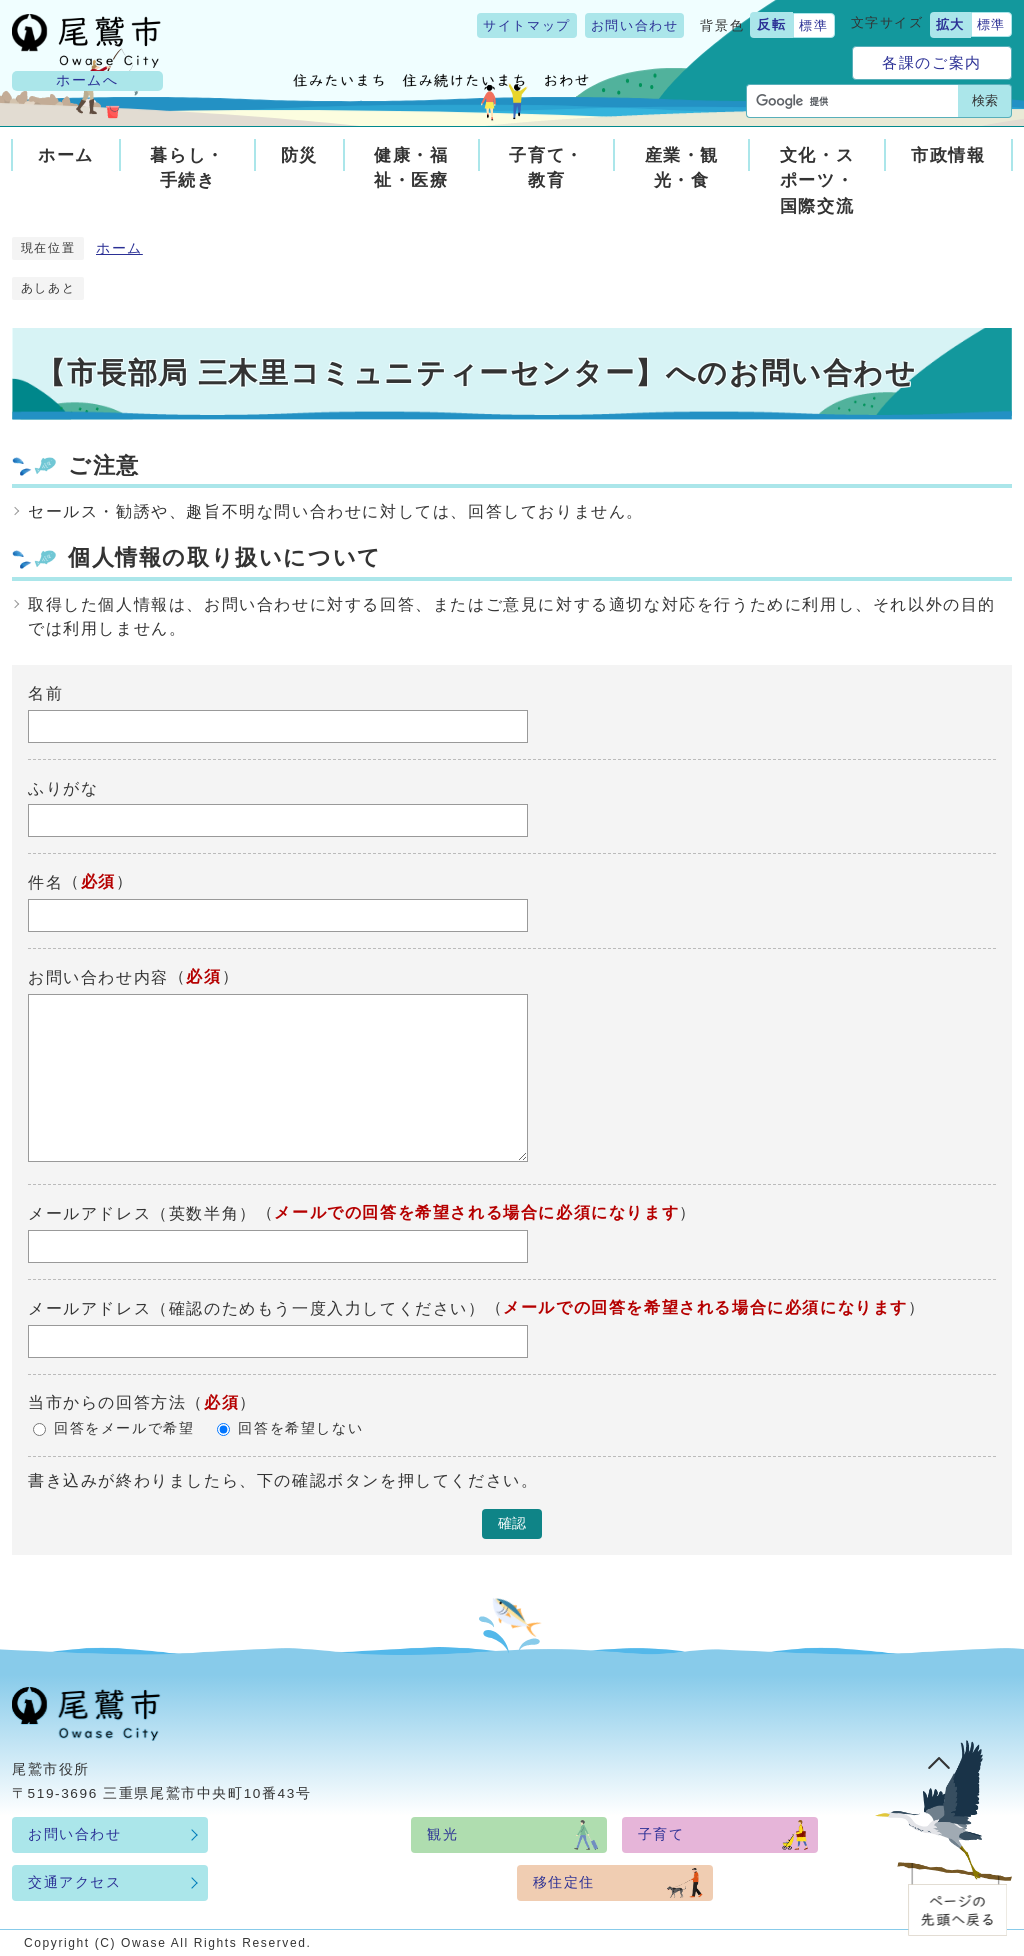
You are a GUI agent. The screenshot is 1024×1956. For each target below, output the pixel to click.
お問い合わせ (635, 25)
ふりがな (63, 787)
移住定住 (564, 1882)
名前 (45, 693)
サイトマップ (527, 25)
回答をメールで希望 (124, 1428)
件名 (45, 882)
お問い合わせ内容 (98, 977)
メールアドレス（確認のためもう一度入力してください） (257, 1308)
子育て (661, 1834)
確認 (512, 1523)
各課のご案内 (932, 62)
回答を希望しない (300, 1428)
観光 (442, 1834)
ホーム (119, 248)
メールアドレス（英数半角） (142, 1213)
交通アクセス (75, 1882)
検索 (985, 100)
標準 (813, 25)
